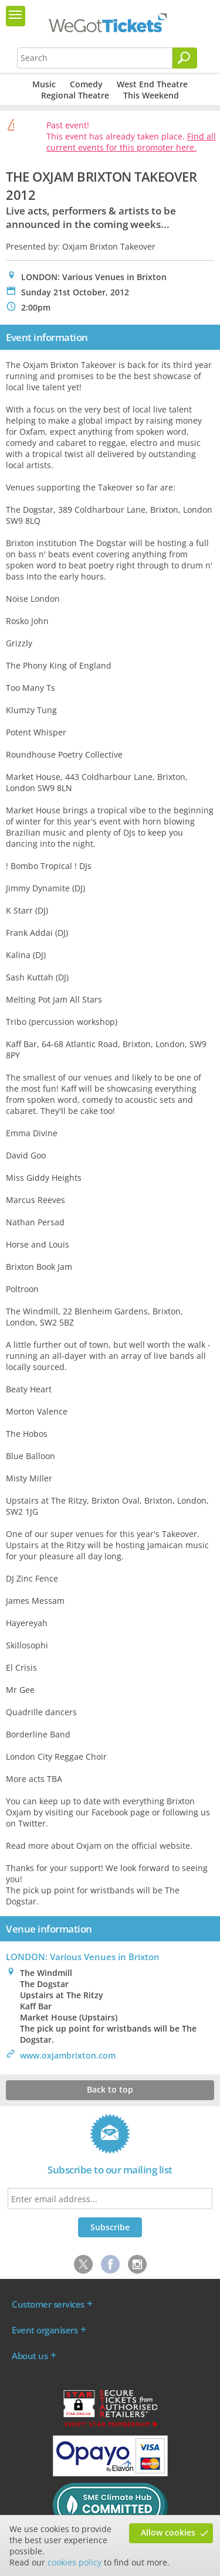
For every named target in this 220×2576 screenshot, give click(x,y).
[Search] (184, 58)
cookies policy (74, 2562)
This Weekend (151, 95)
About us (30, 2356)
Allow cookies (168, 2532)
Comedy (86, 84)
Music (44, 84)
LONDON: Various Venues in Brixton (83, 1956)
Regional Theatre (75, 95)
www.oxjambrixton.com (68, 2055)
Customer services (48, 2304)
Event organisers (44, 2330)
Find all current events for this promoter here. (131, 142)
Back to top (110, 2089)
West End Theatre (152, 84)
